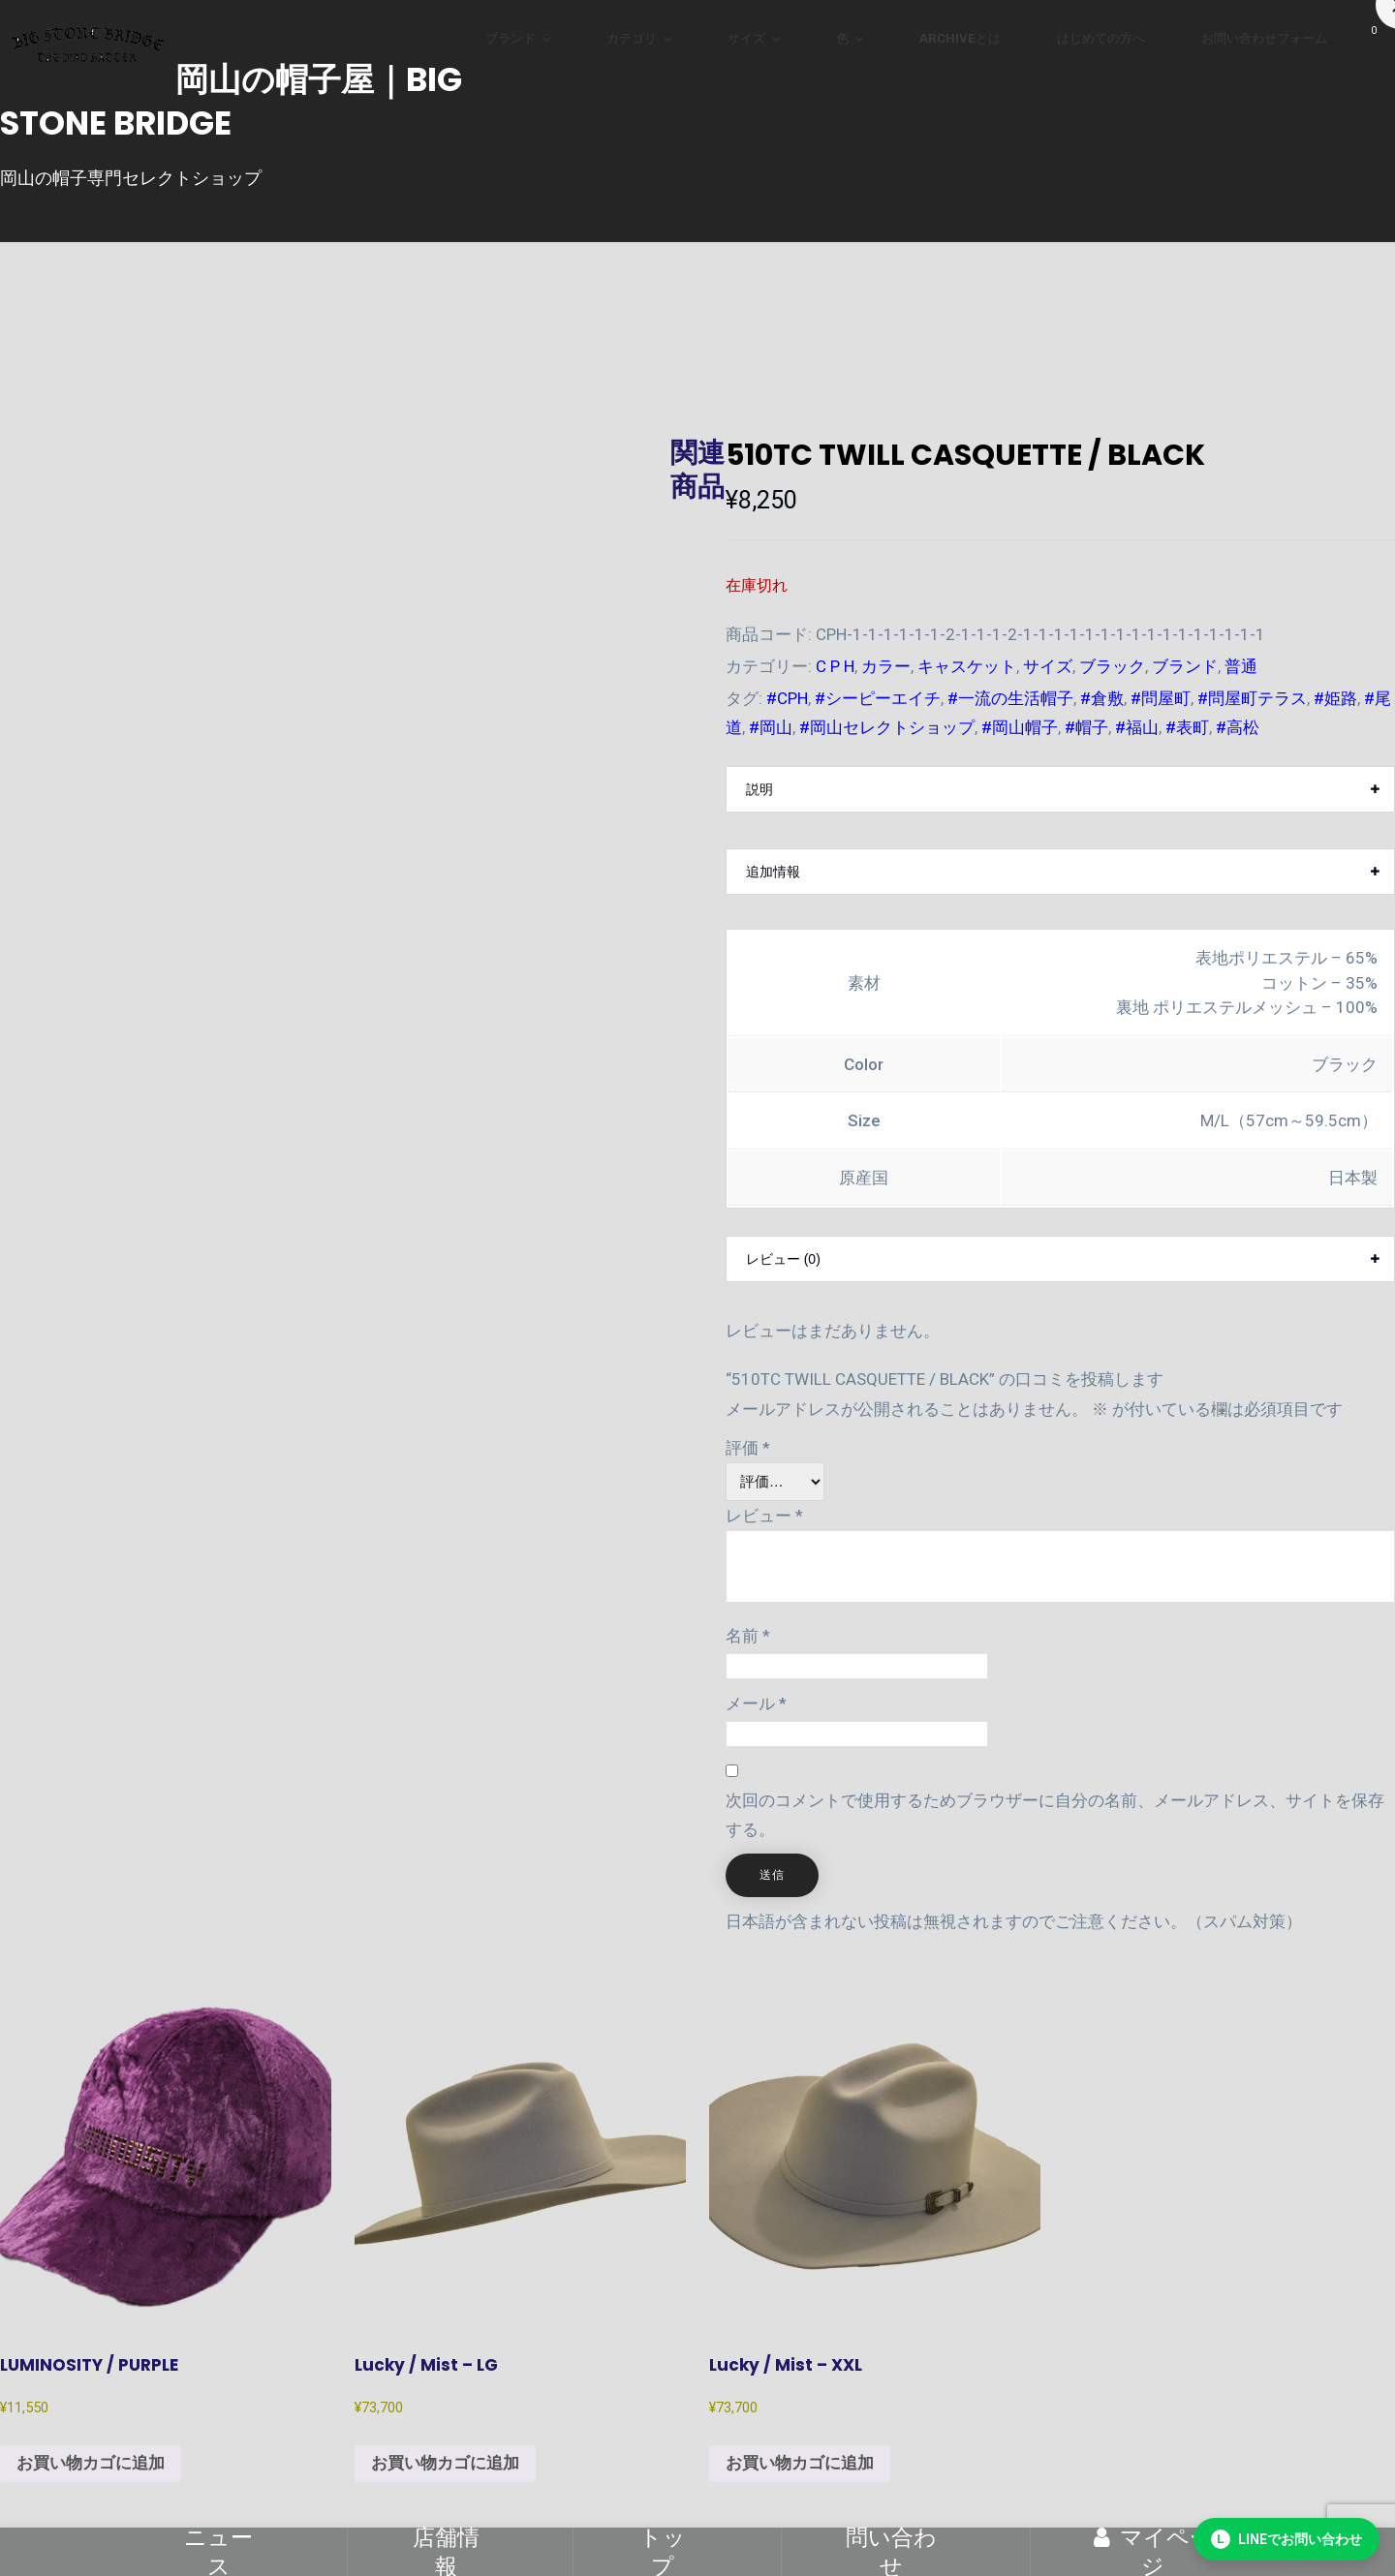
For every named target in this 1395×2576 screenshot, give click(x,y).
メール (756, 1703)
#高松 (1237, 727)
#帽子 (1086, 727)
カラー (886, 666)
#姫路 (1335, 698)
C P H (835, 666)
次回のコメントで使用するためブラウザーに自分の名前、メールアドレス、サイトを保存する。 (1055, 1815)
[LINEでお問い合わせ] (1287, 2539)
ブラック (1112, 666)
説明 (759, 789)
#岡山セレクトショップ (887, 727)
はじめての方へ (1101, 38)
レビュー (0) (783, 1259)
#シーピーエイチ (878, 698)
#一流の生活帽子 (1010, 698)
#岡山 (770, 727)
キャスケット (966, 666)
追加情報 (773, 871)
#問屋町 (1161, 698)
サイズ (746, 38)
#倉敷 (1102, 698)
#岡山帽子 (1019, 727)
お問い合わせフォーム (1264, 38)
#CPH (787, 698)
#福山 (1137, 727)
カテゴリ (631, 38)
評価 (748, 1447)
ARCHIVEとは (960, 38)
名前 (748, 1635)
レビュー (764, 1515)
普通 (1240, 666)
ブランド (510, 38)
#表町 (1187, 727)
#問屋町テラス (1252, 698)
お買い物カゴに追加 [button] (90, 2462)
